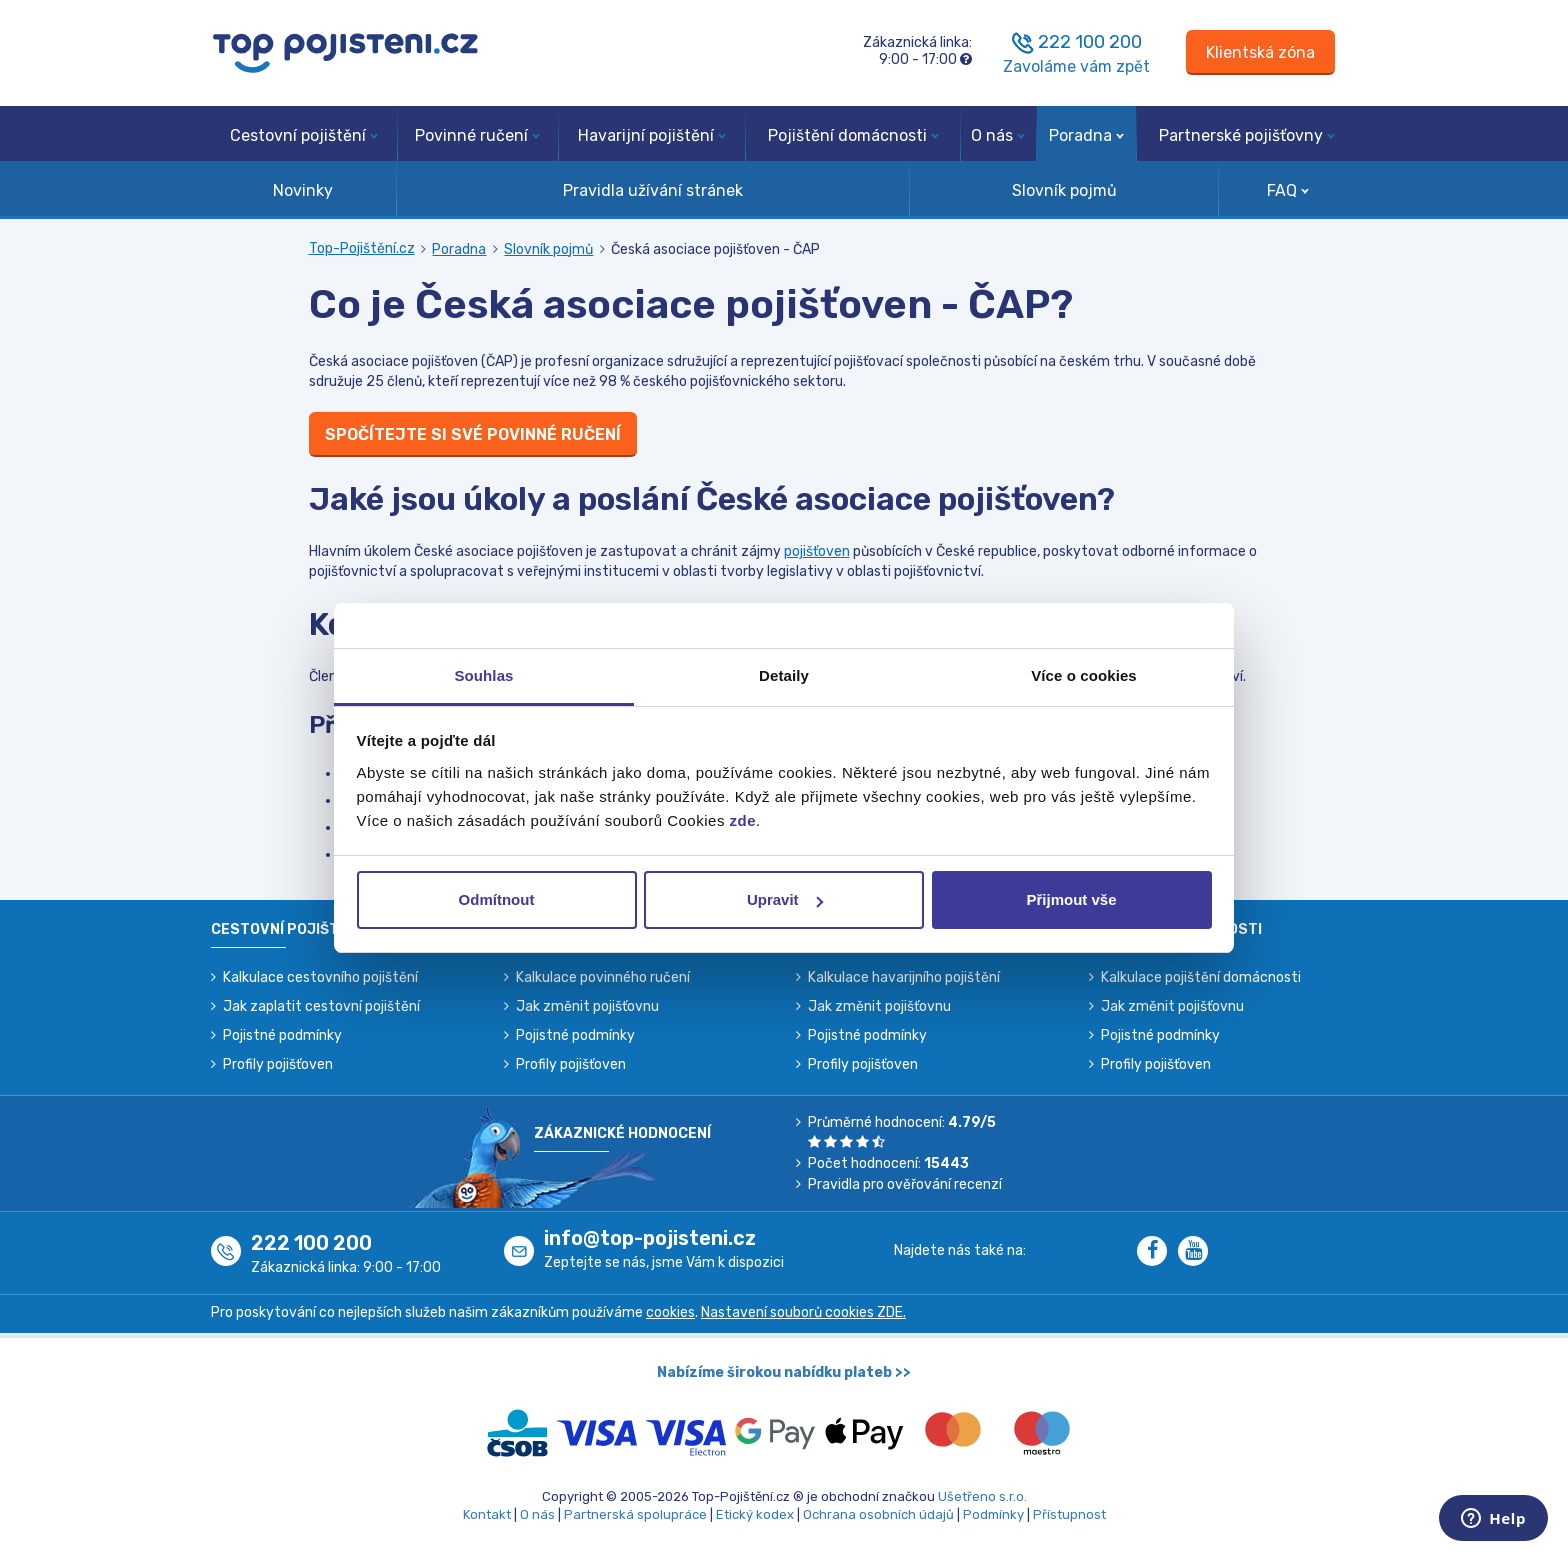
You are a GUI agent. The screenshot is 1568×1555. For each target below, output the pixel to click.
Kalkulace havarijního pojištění (904, 977)
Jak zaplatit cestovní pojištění (321, 1006)
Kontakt (487, 1514)
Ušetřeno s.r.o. (982, 1496)
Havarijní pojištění (652, 135)
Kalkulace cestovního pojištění (320, 977)
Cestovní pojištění (304, 135)
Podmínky (993, 1514)
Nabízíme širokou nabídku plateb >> (784, 1372)
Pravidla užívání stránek (653, 190)
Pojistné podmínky (282, 1035)
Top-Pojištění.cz (362, 248)
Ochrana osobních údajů (878, 1514)
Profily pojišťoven (278, 1064)
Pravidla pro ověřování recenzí (905, 1184)
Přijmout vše (1071, 899)
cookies (670, 1312)
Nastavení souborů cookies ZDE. (803, 1312)
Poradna (1086, 135)
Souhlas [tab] (483, 675)
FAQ (1288, 190)
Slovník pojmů (1064, 190)
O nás (998, 135)
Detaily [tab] (784, 675)
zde (743, 820)
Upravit (785, 899)
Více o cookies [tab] (1084, 675)
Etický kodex (755, 1514)
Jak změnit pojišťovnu (587, 1006)
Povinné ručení (477, 135)
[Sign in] (1260, 52)
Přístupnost (1069, 1514)
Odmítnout (497, 899)
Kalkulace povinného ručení (603, 977)
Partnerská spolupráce (635, 1514)
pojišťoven (817, 551)
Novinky (303, 190)
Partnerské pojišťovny (1247, 135)
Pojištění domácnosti (853, 135)
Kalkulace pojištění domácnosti (1201, 977)
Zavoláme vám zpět (1076, 66)
